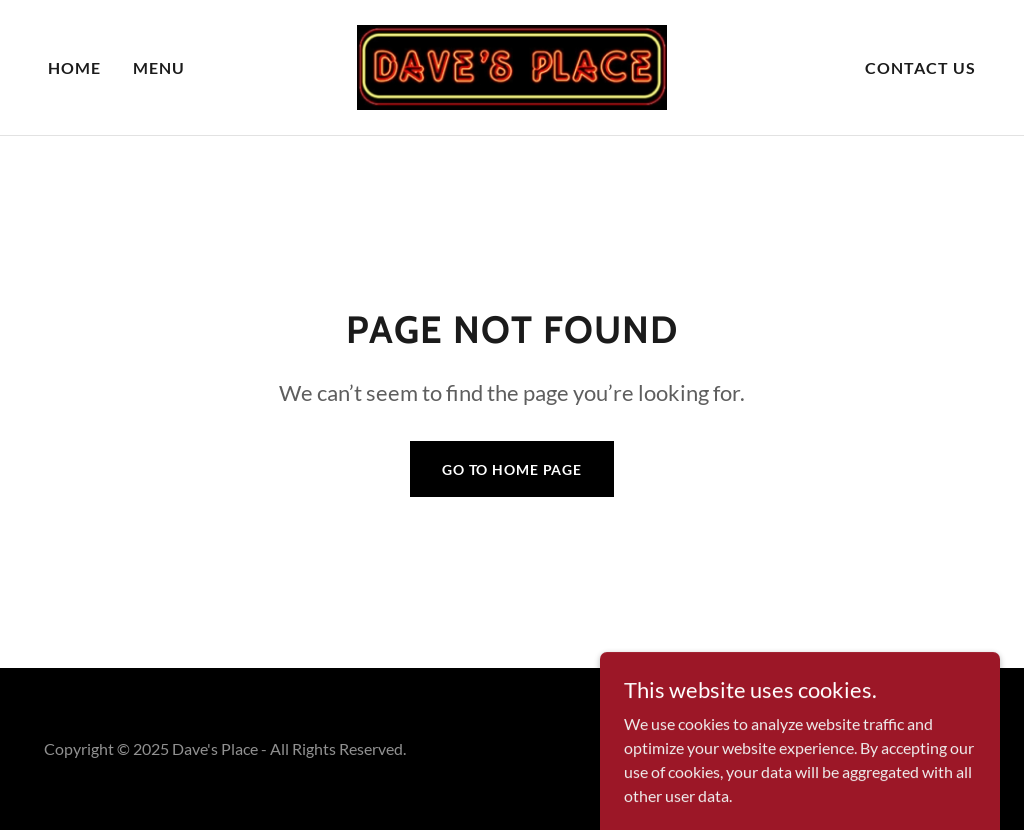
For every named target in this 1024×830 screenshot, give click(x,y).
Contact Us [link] (920, 67)
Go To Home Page (512, 469)
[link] (511, 65)
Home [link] (74, 67)
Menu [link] (159, 67)
